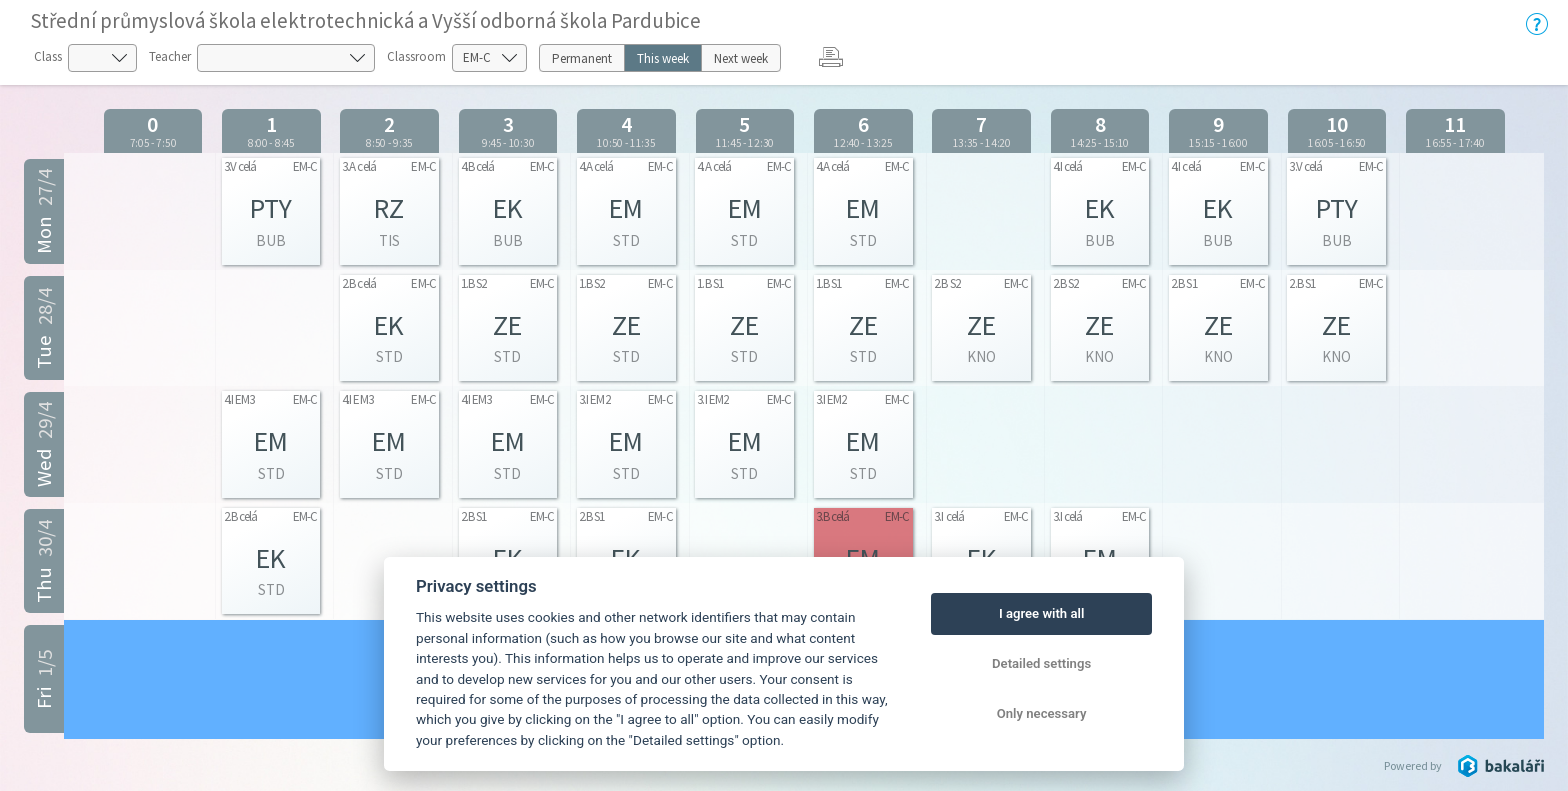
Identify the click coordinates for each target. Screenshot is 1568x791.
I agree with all (1041, 613)
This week (663, 58)
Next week (741, 58)
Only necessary (1042, 713)
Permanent (582, 58)
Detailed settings (1041, 663)
